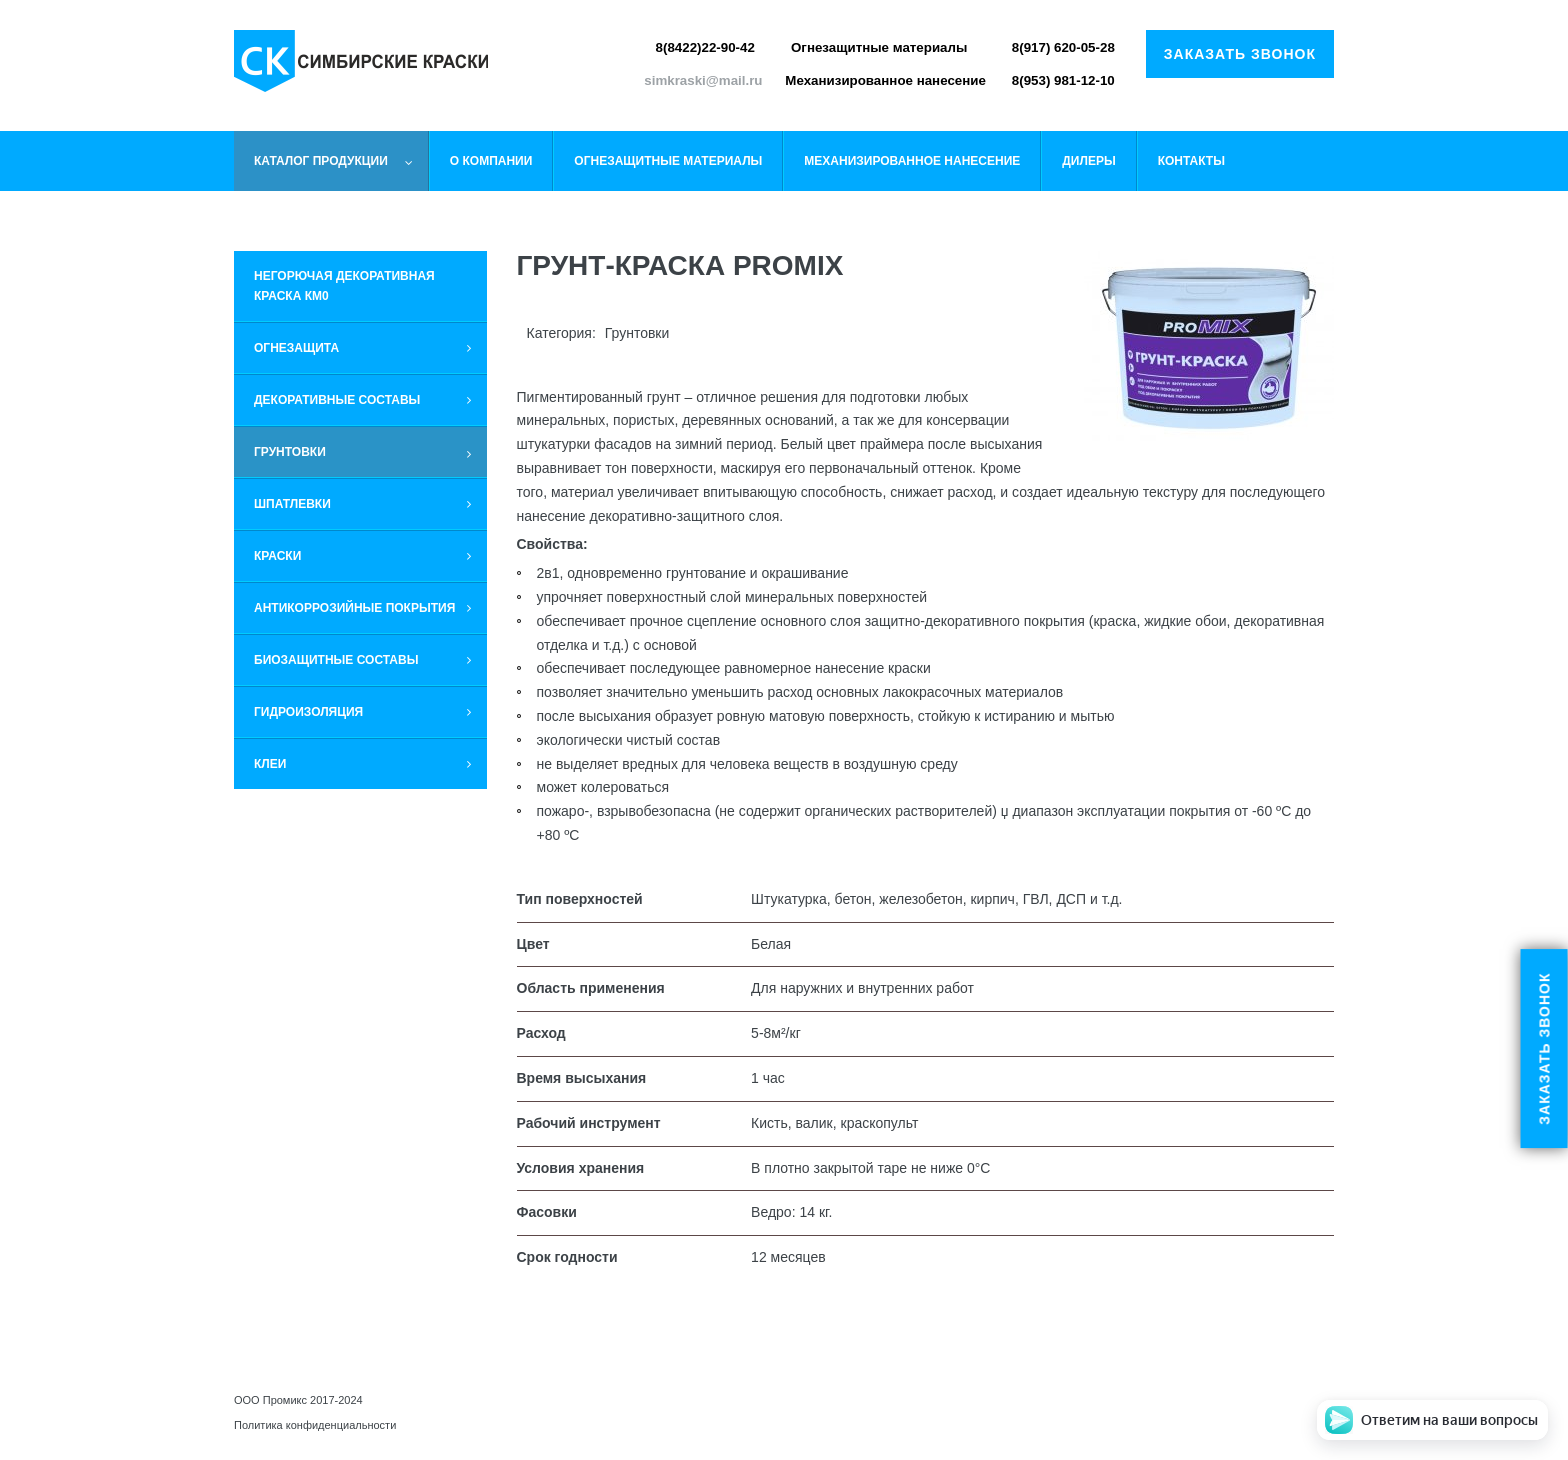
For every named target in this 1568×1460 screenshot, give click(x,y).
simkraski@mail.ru (703, 80)
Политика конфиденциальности (315, 1425)
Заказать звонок (1240, 54)
